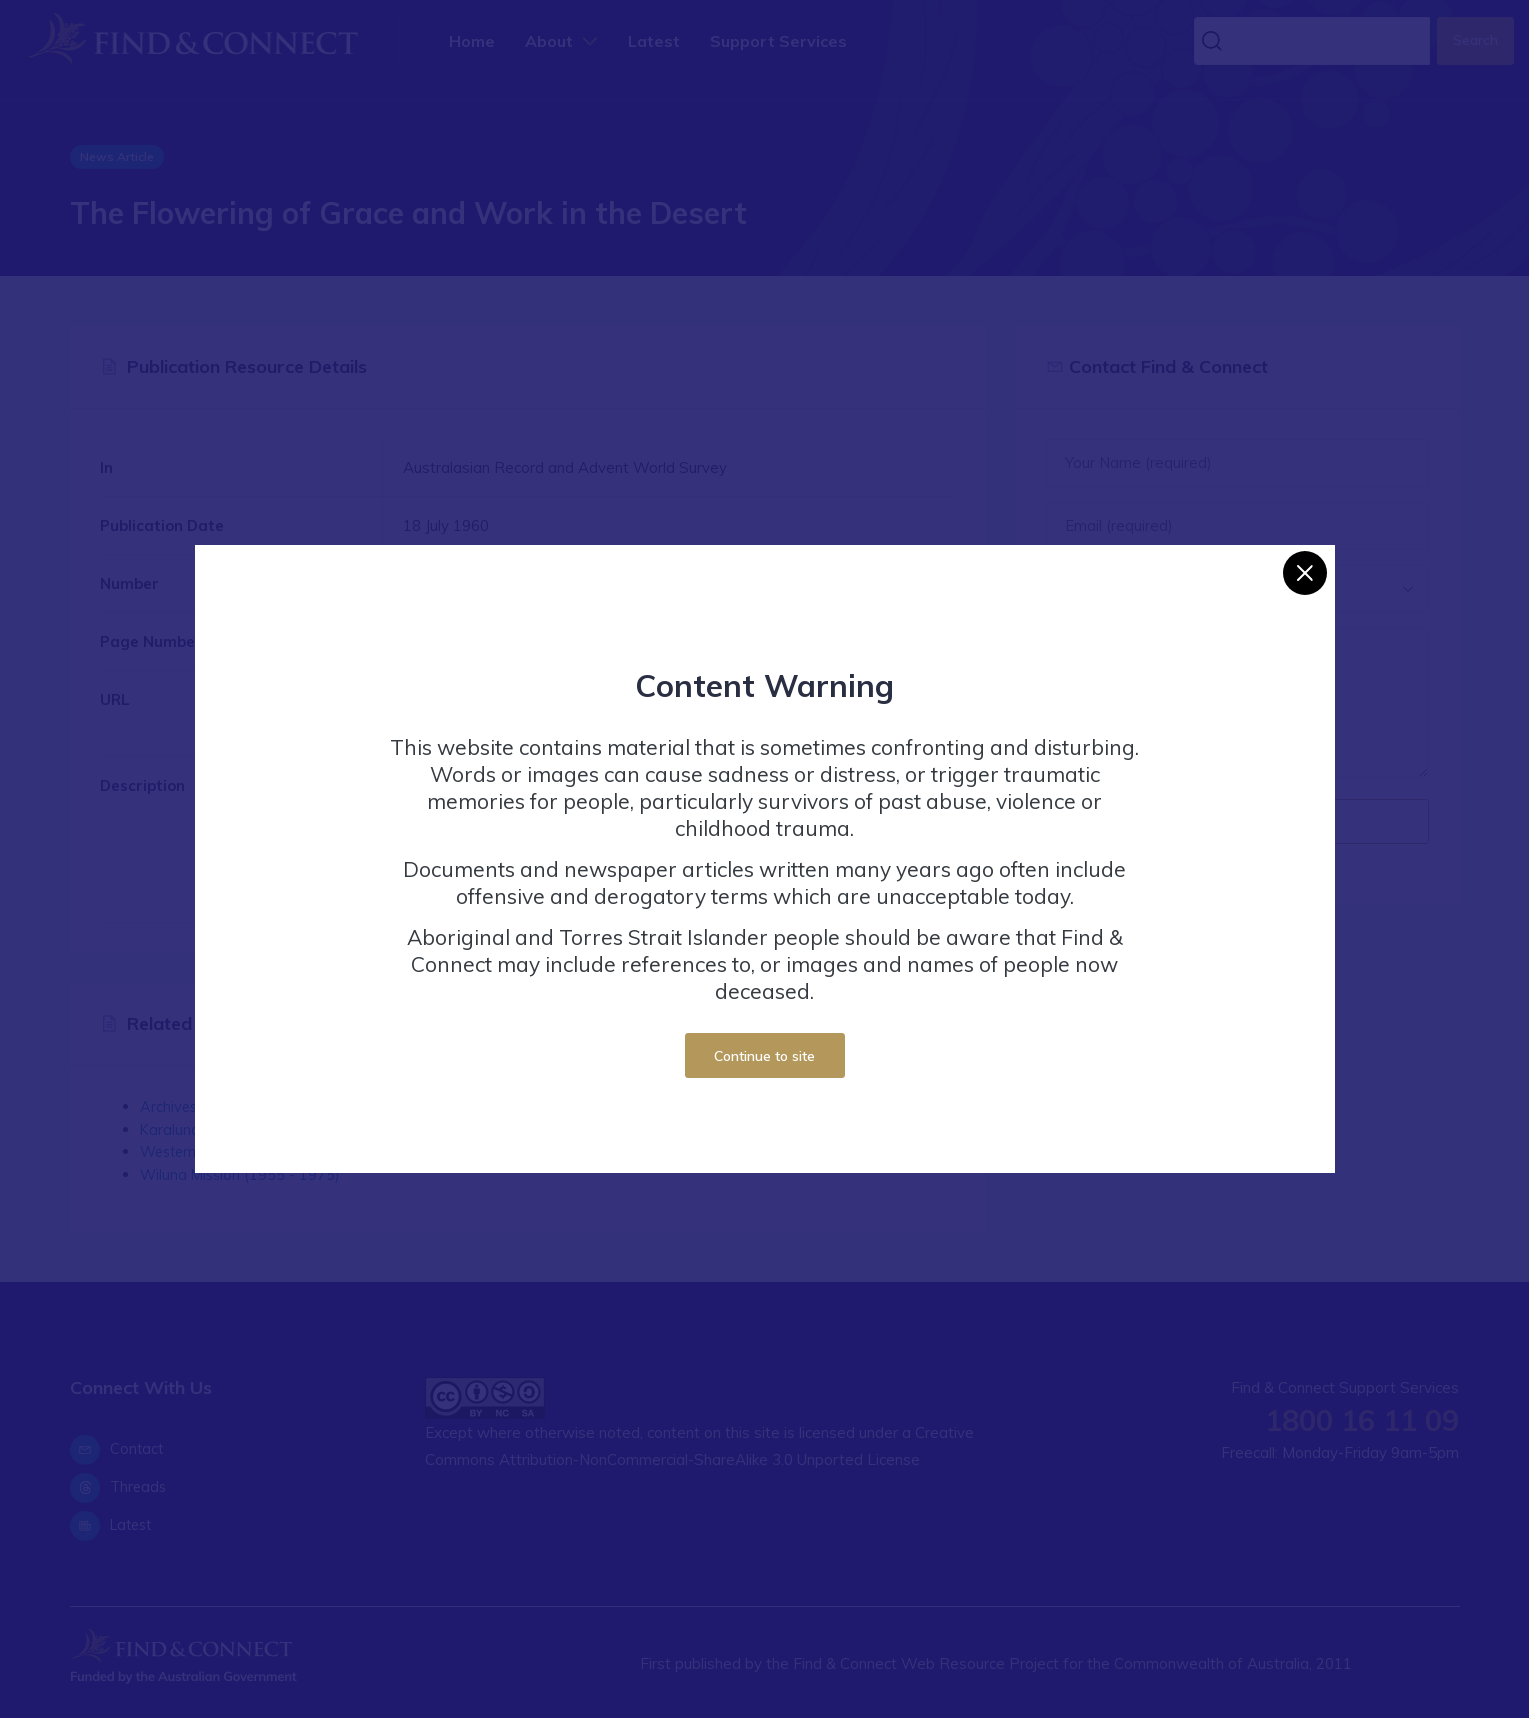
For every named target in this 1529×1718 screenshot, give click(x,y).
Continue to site (764, 1055)
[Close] (1305, 573)
